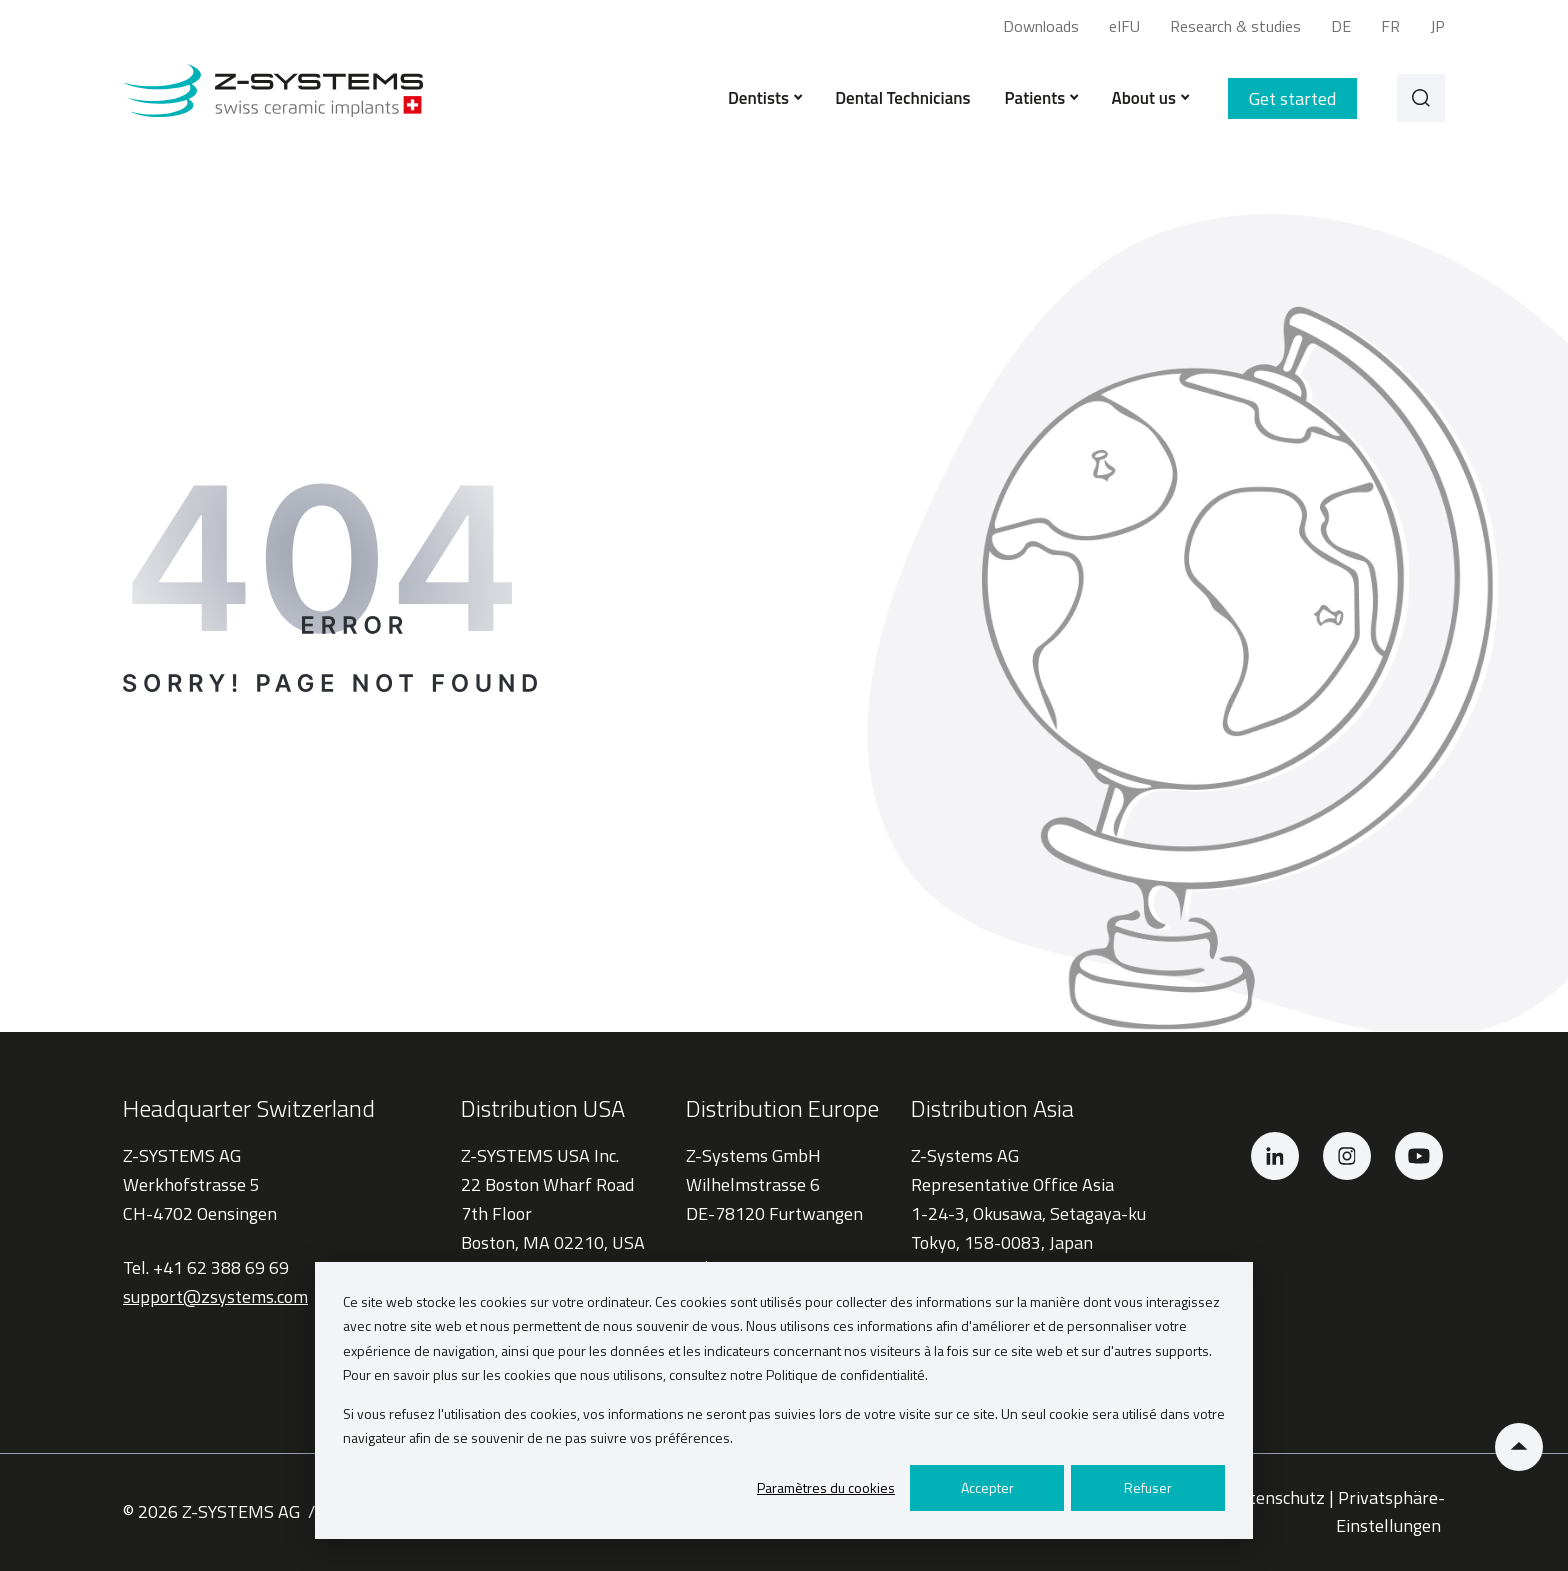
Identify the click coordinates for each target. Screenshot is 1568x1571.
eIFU (1124, 26)
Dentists (764, 98)
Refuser (1148, 1487)
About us (1149, 98)
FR (1390, 26)
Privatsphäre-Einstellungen (1390, 1512)
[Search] (1421, 98)
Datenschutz (1276, 1497)
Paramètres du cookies (826, 1487)
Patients (1041, 98)
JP (1437, 26)
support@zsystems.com (215, 1296)
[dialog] (784, 1400)
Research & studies (1235, 26)
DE (1341, 26)
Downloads (1041, 26)
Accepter (987, 1487)
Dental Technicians (902, 98)
